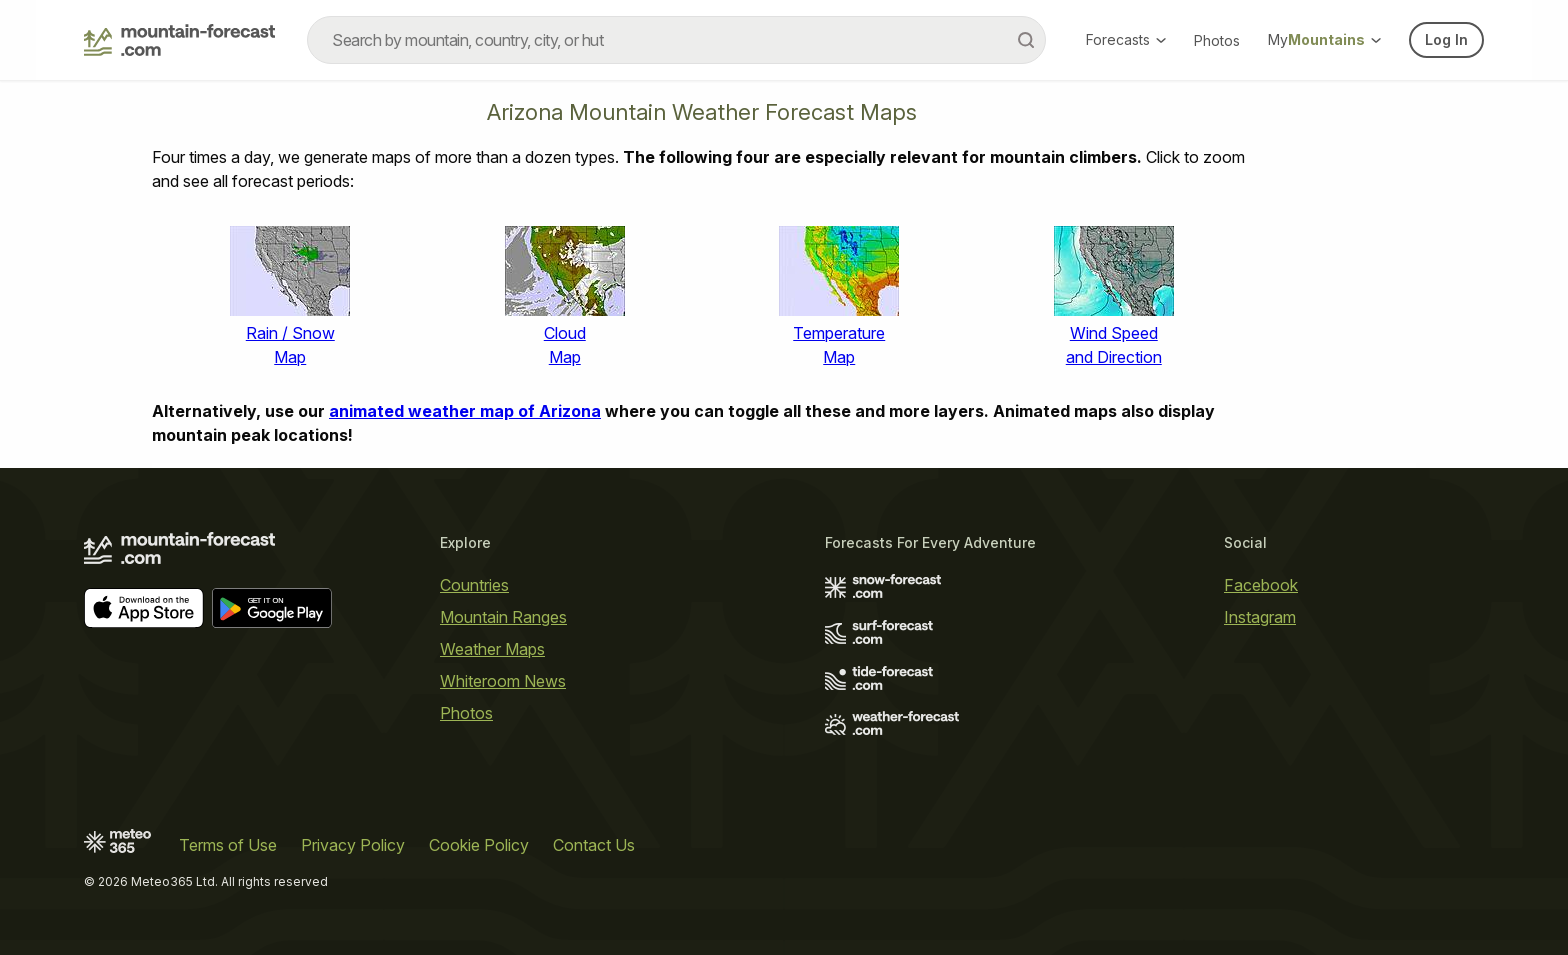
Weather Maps (492, 649)
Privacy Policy (353, 845)
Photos (1217, 40)
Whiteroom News (503, 681)
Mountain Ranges (503, 617)
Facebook (1261, 585)
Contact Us (594, 845)
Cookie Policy (479, 845)
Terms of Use (228, 845)
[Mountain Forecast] (179, 40)
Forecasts (1126, 39)
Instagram (1260, 617)
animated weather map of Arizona (465, 411)
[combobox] (676, 40)
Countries (474, 585)
